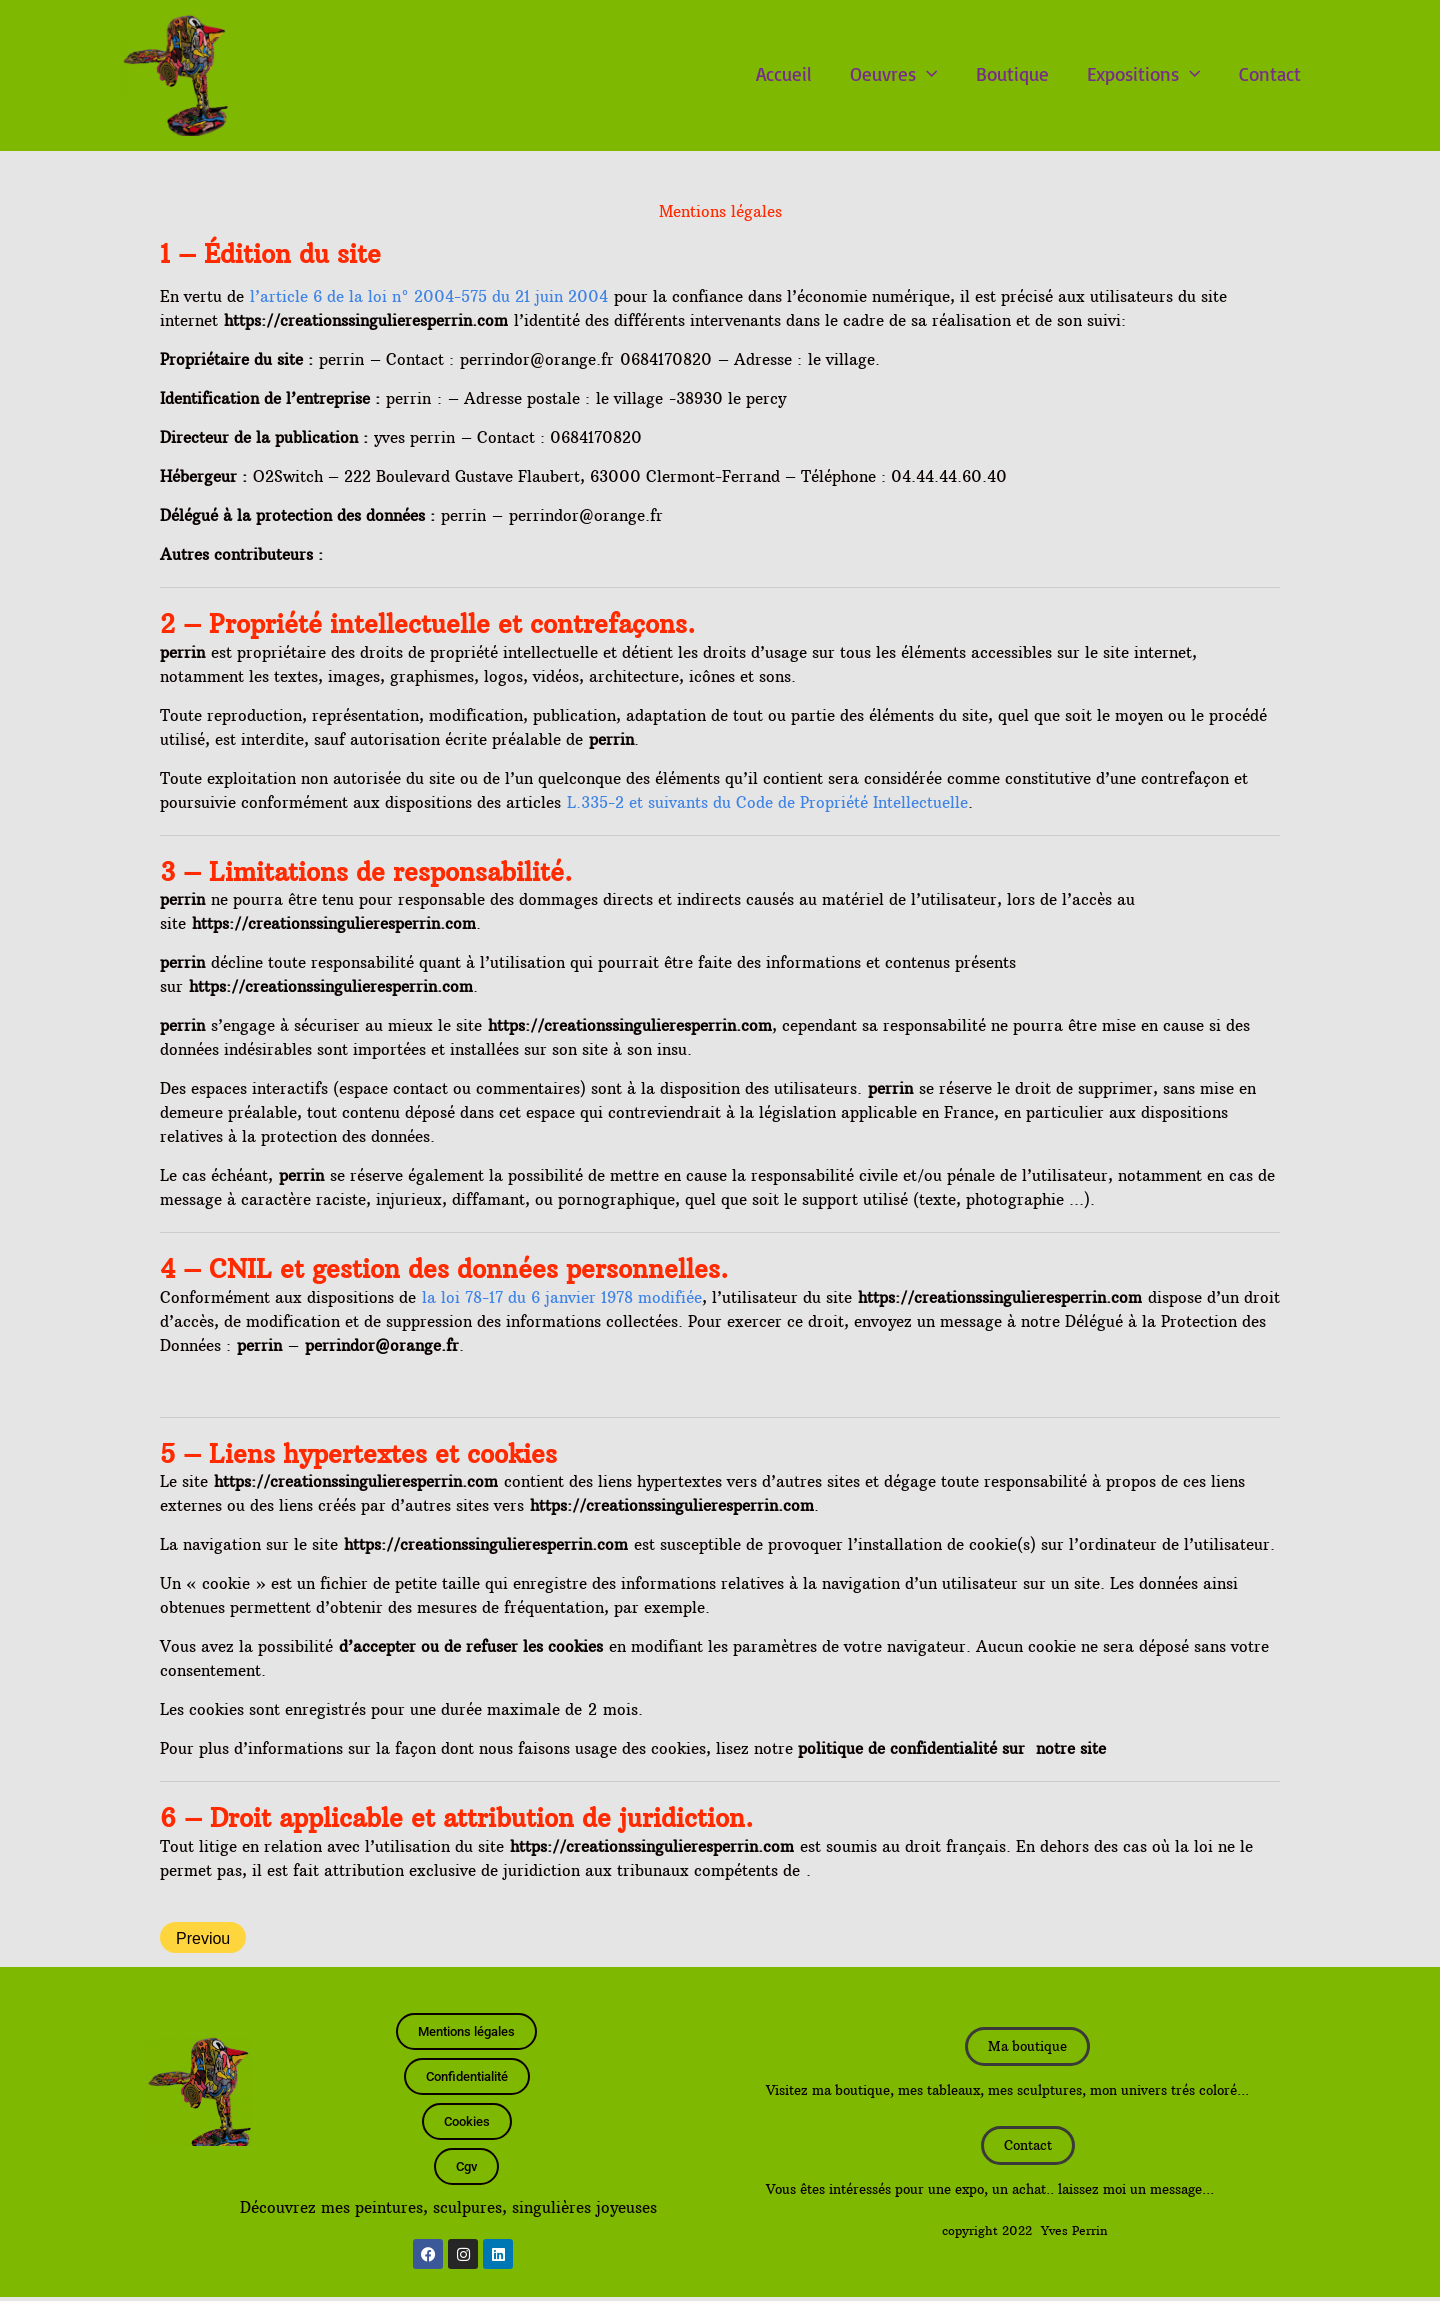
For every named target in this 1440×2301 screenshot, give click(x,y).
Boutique (1012, 74)
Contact (1270, 74)
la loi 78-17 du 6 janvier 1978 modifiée (562, 1297)
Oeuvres (894, 74)
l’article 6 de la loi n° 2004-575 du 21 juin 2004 (429, 296)
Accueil (783, 74)
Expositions (1144, 74)
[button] (927, 74)
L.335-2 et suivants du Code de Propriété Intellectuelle (767, 802)
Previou (203, 1938)
